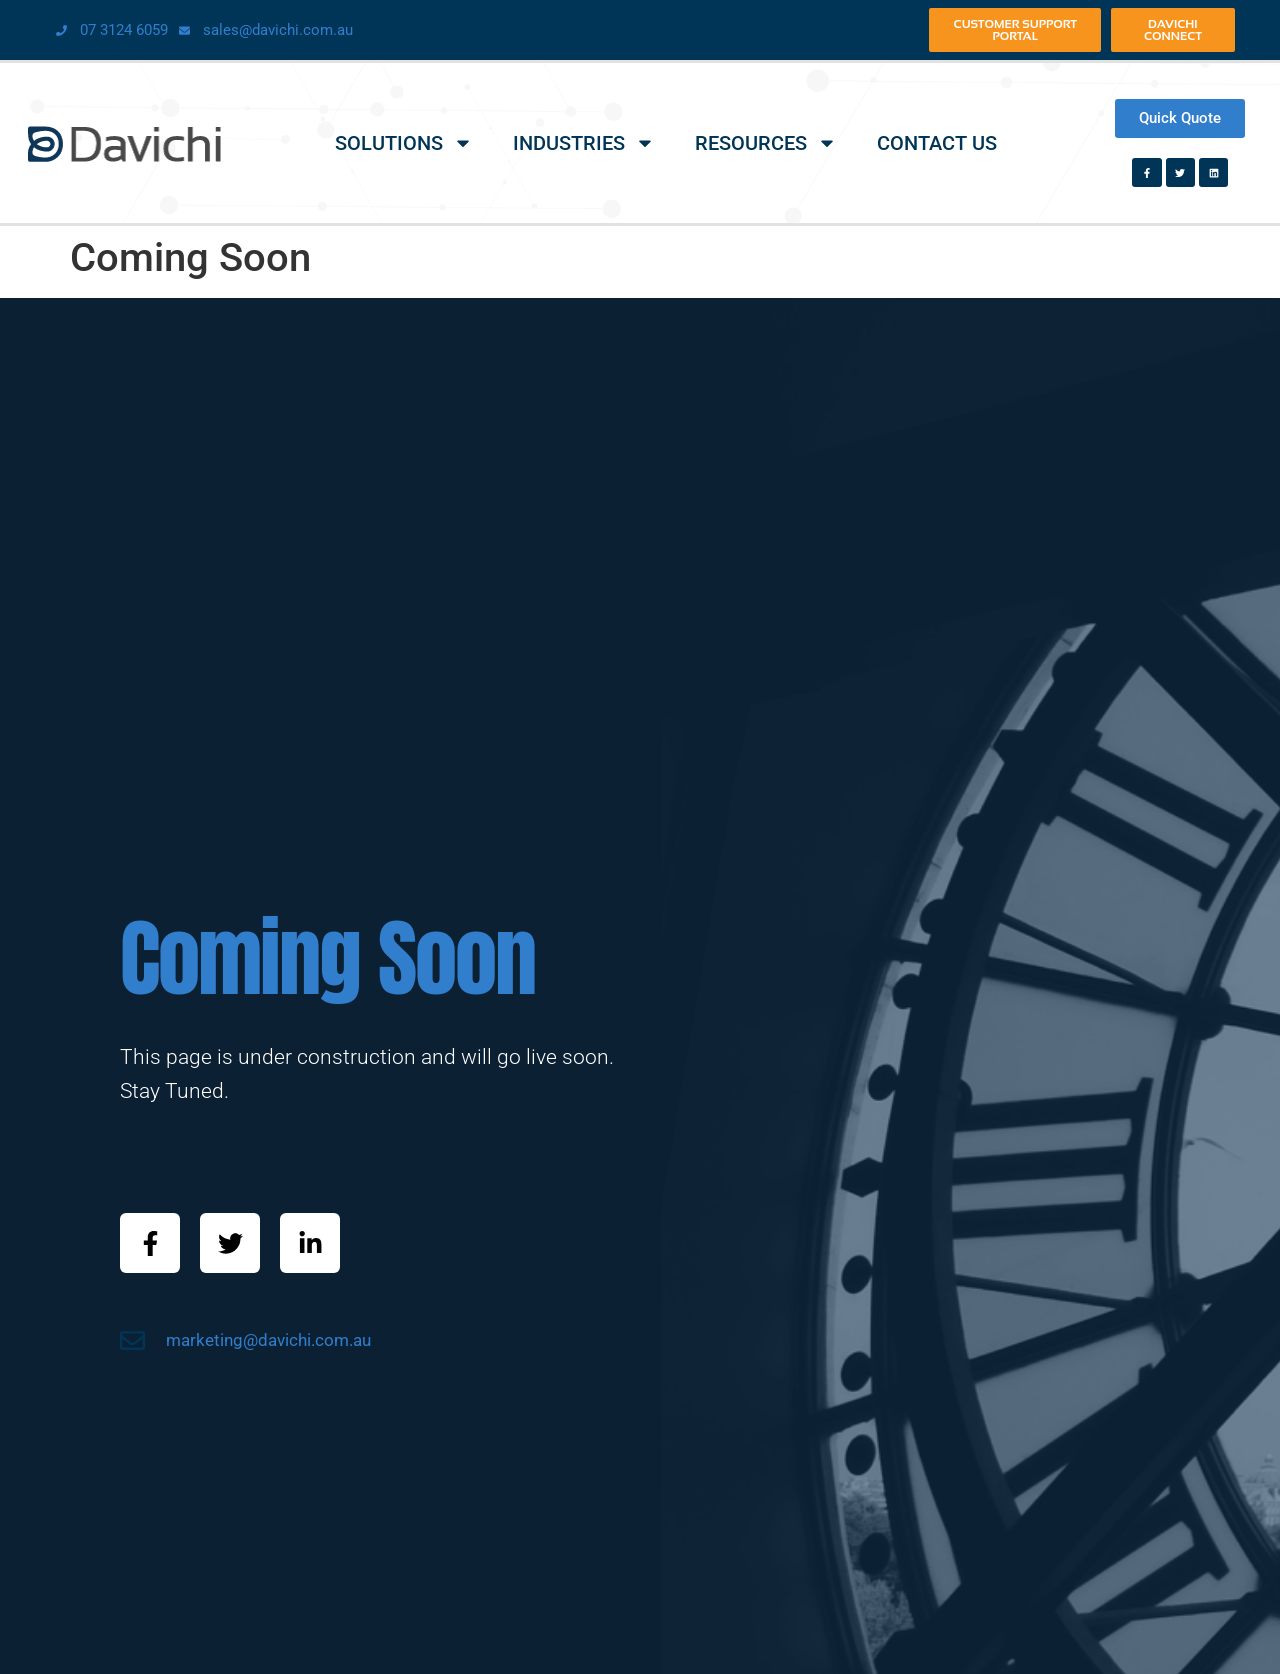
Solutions (404, 143)
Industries (584, 143)
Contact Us (937, 143)
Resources (766, 143)
